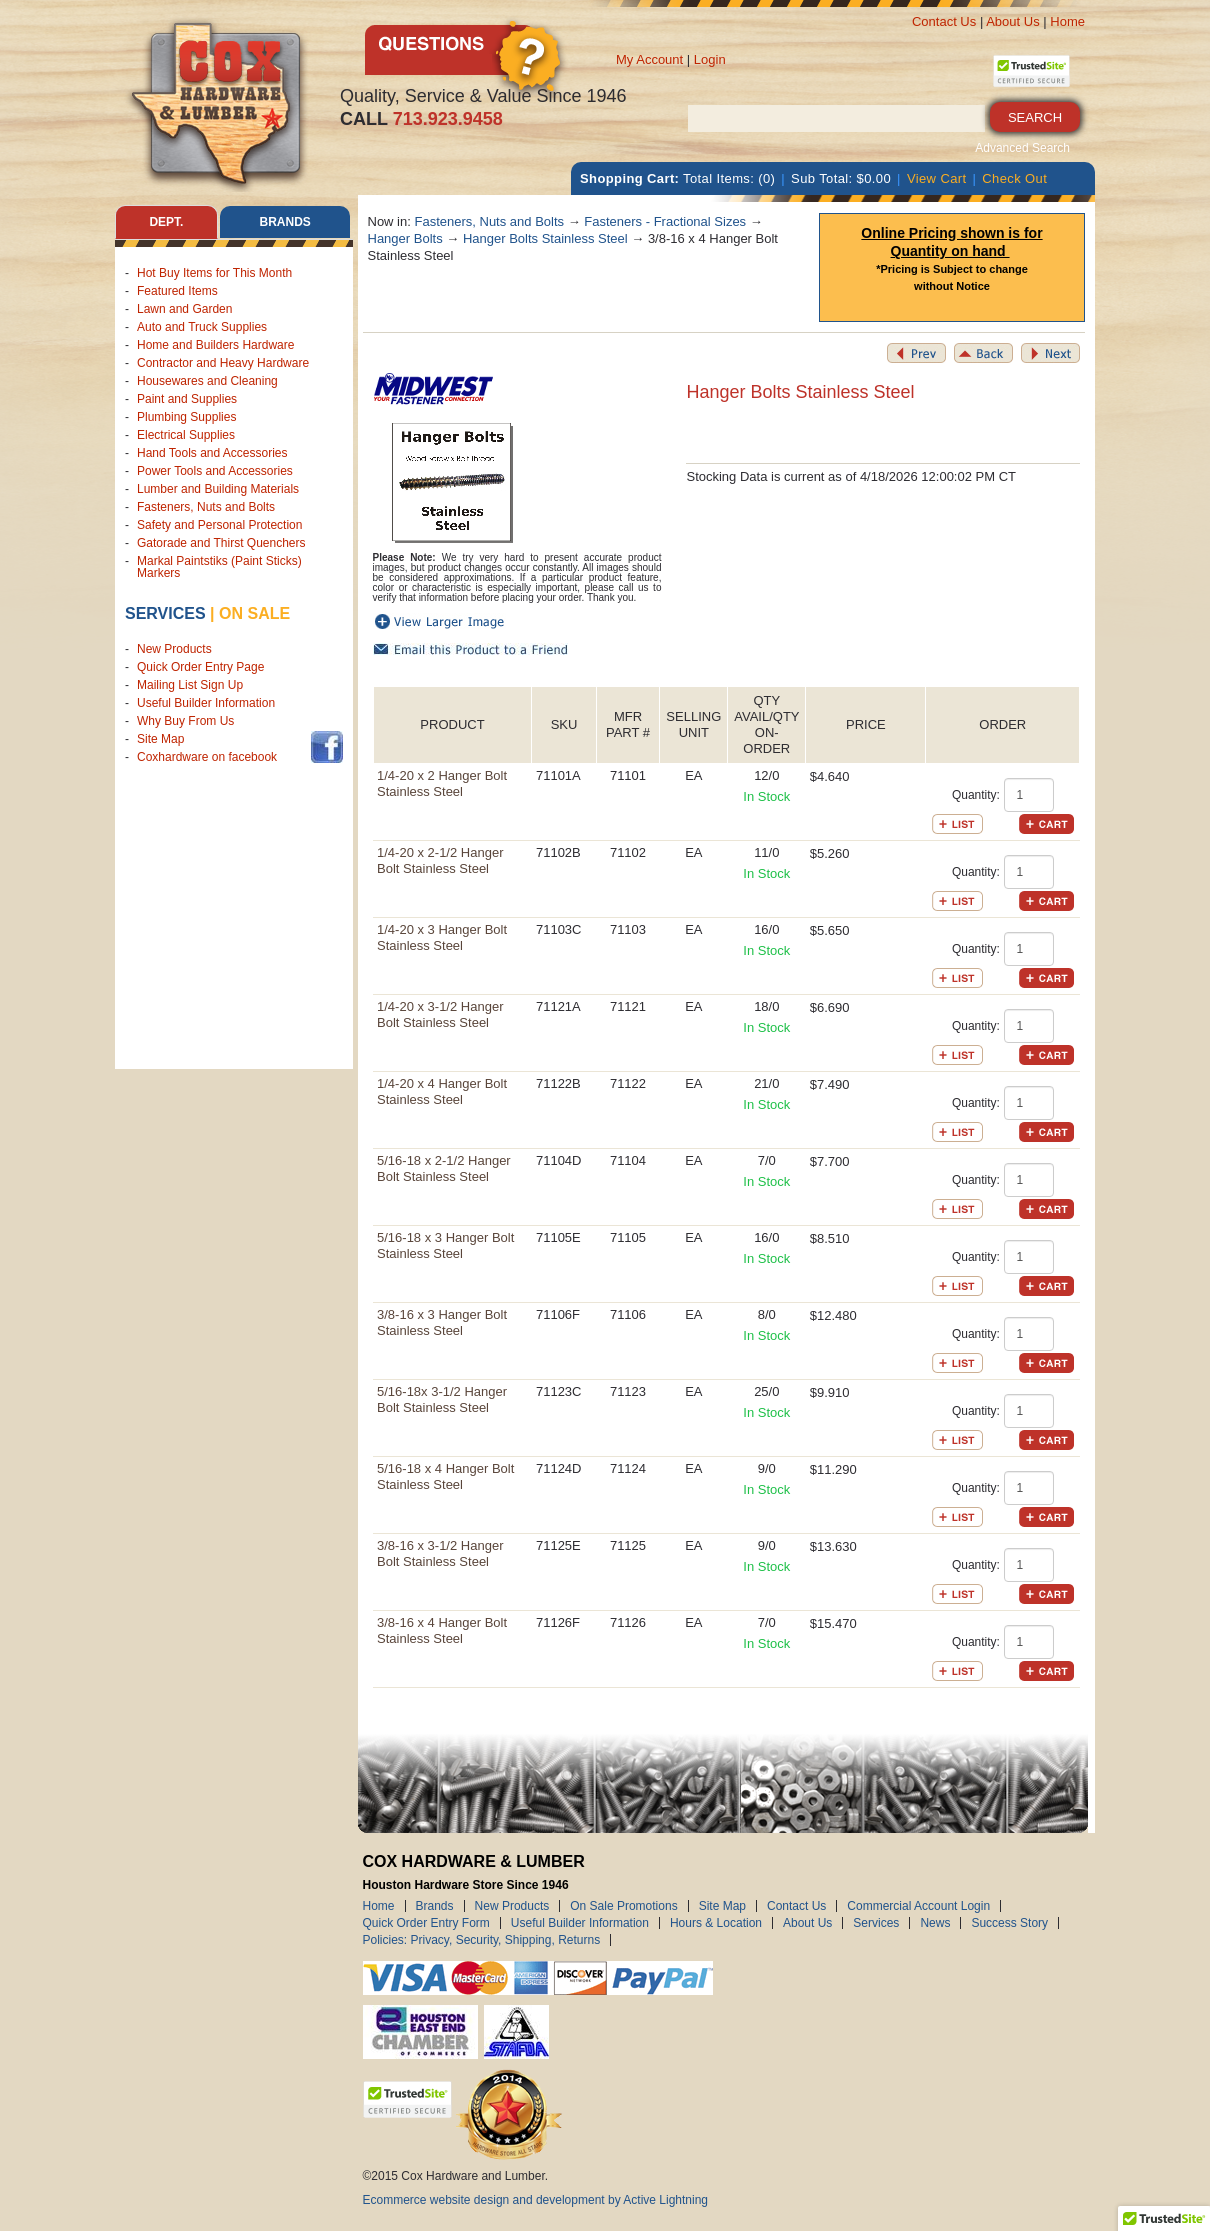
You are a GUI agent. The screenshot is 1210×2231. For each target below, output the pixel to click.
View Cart (937, 178)
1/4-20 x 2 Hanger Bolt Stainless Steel (442, 783)
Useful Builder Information (206, 703)
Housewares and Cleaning (207, 381)
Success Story (1009, 1923)
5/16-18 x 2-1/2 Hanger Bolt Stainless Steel (444, 1168)
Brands (435, 1906)
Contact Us (944, 21)
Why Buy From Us (185, 721)
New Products (174, 649)
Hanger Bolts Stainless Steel (545, 238)
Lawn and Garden (184, 309)
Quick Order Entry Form (426, 1923)
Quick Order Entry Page (200, 667)
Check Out (1014, 178)
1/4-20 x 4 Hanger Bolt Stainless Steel (442, 1091)
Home (1067, 21)
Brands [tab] (285, 222)
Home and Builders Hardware (215, 345)
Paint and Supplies (187, 399)
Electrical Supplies (186, 435)
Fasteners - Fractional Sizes (665, 221)
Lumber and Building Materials (218, 489)
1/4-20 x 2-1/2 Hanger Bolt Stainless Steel (440, 860)
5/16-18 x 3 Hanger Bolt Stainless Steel (445, 1245)
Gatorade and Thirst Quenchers (221, 543)
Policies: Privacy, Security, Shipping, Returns (482, 1940)
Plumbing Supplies (186, 417)
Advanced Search (1022, 148)
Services (165, 613)
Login (710, 59)
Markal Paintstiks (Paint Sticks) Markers (219, 567)
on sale (254, 613)
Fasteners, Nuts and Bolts (206, 507)
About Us (1012, 21)
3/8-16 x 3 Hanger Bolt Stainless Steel (442, 1322)
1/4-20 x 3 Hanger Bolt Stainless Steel (442, 937)
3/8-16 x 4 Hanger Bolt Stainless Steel (442, 1630)
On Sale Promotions (623, 1906)
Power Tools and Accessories (215, 471)
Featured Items (177, 291)
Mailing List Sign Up (190, 685)
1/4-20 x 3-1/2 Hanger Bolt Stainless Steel (440, 1014)
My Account (649, 59)
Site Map (160, 739)
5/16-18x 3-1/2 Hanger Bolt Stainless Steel (442, 1399)
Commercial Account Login (918, 1906)
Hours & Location (716, 1923)
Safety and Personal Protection (219, 525)
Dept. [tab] (166, 222)
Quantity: (976, 795)
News (935, 1923)
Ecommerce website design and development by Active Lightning (536, 2200)
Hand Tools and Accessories (212, 453)
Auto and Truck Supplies (202, 327)
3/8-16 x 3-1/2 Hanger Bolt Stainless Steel (440, 1553)
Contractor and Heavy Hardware (223, 363)
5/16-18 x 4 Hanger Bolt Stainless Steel (445, 1476)
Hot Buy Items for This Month (214, 273)
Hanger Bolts (405, 238)
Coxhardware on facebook (210, 757)
